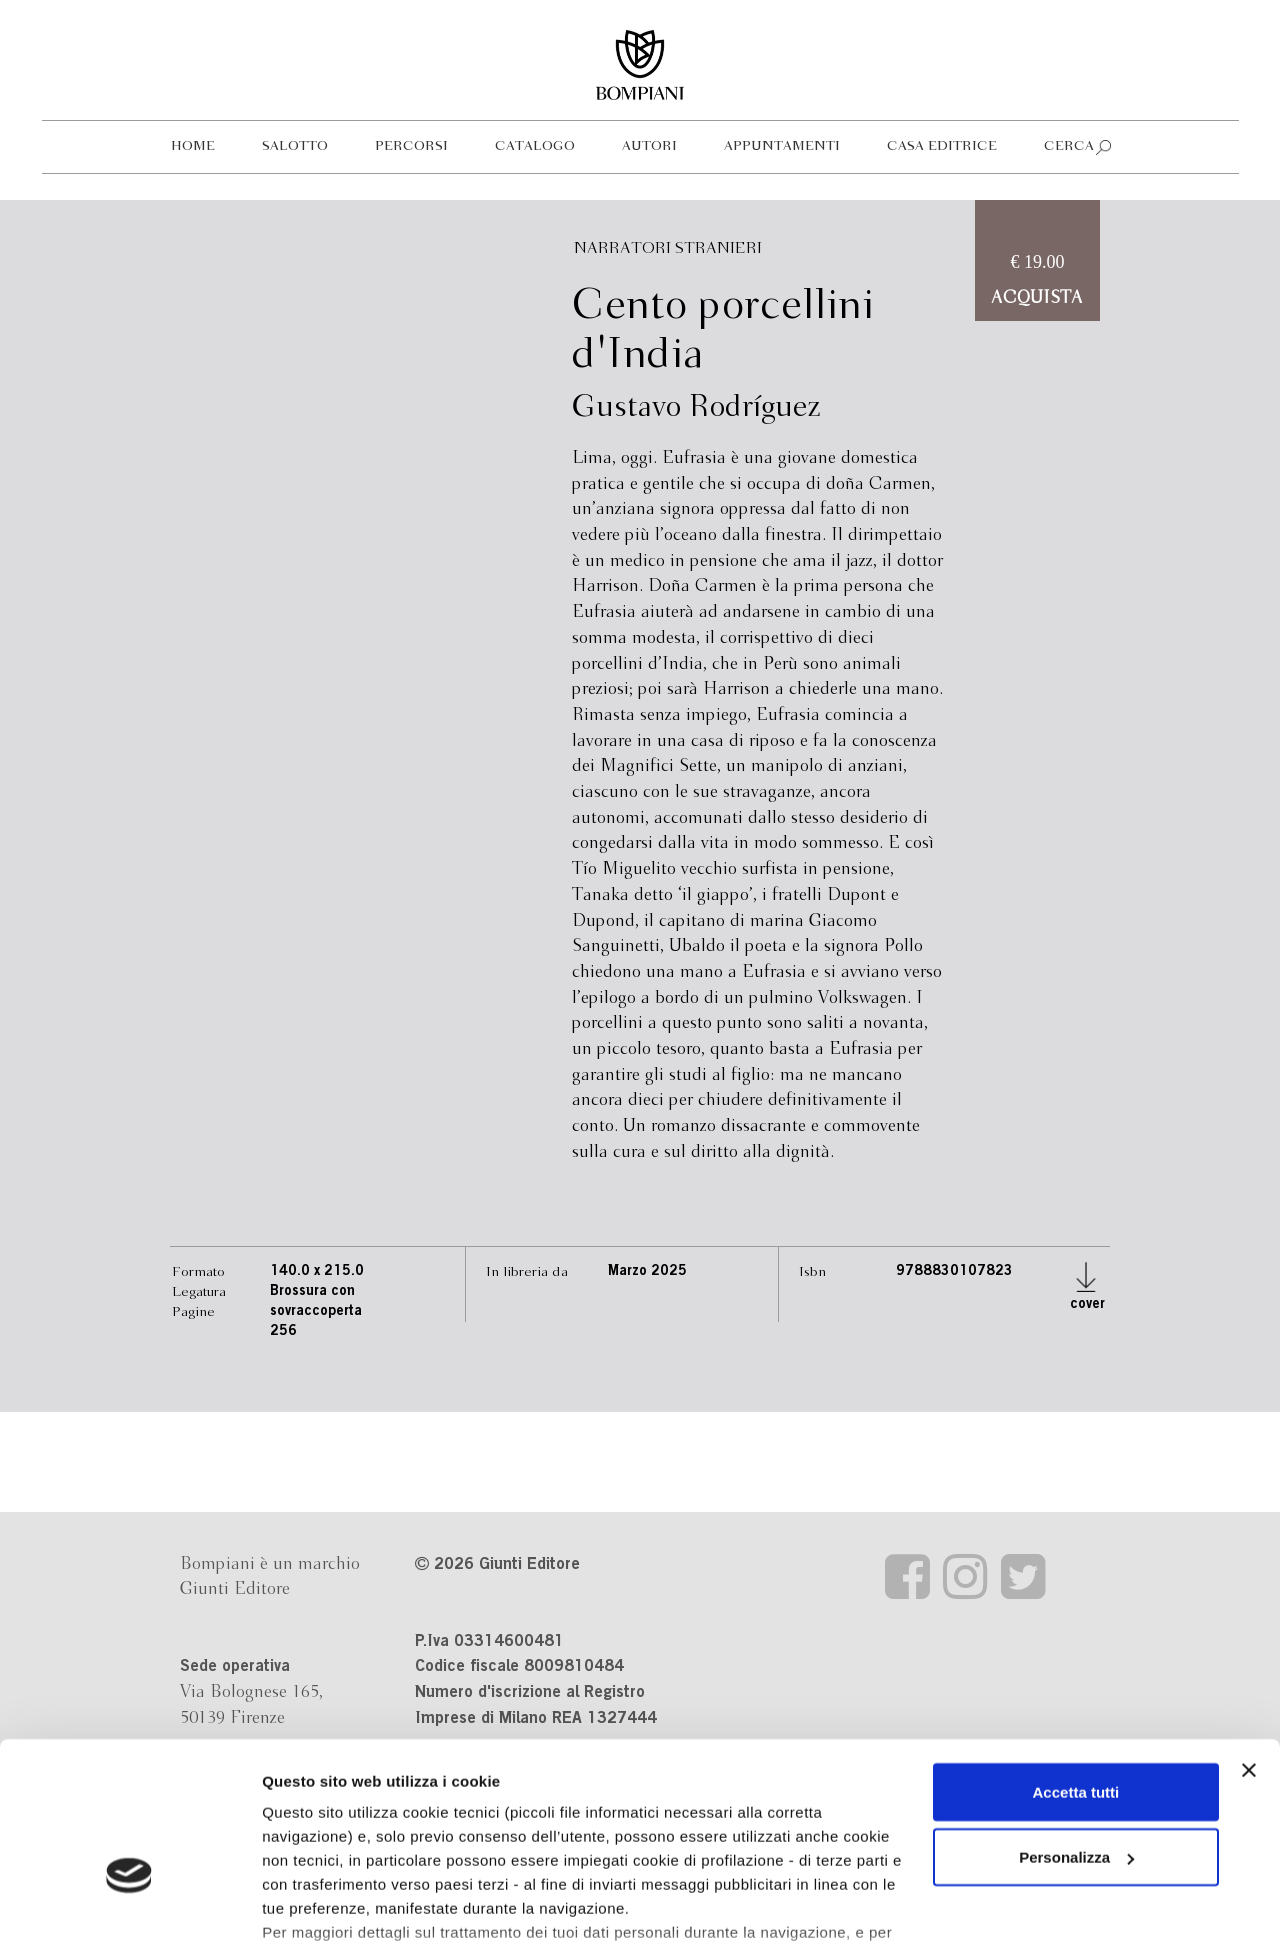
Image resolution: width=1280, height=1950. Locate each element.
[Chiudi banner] (1249, 1648)
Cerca (1069, 146)
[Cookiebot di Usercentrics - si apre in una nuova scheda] (129, 1911)
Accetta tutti (1076, 1669)
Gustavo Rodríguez (696, 408)
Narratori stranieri (668, 248)
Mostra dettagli (316, 1910)
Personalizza (1076, 1735)
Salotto (295, 146)
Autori (649, 146)
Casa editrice (942, 146)
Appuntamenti (782, 146)
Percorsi (411, 146)
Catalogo (535, 146)
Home (193, 146)
